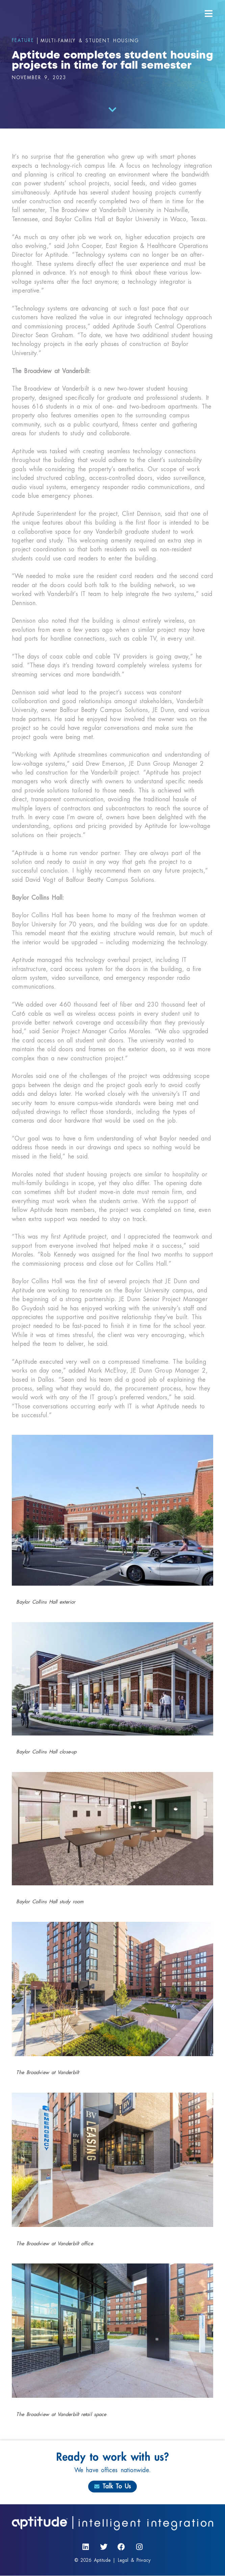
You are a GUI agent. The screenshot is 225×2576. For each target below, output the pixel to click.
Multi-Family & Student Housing (90, 41)
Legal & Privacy (134, 2560)
